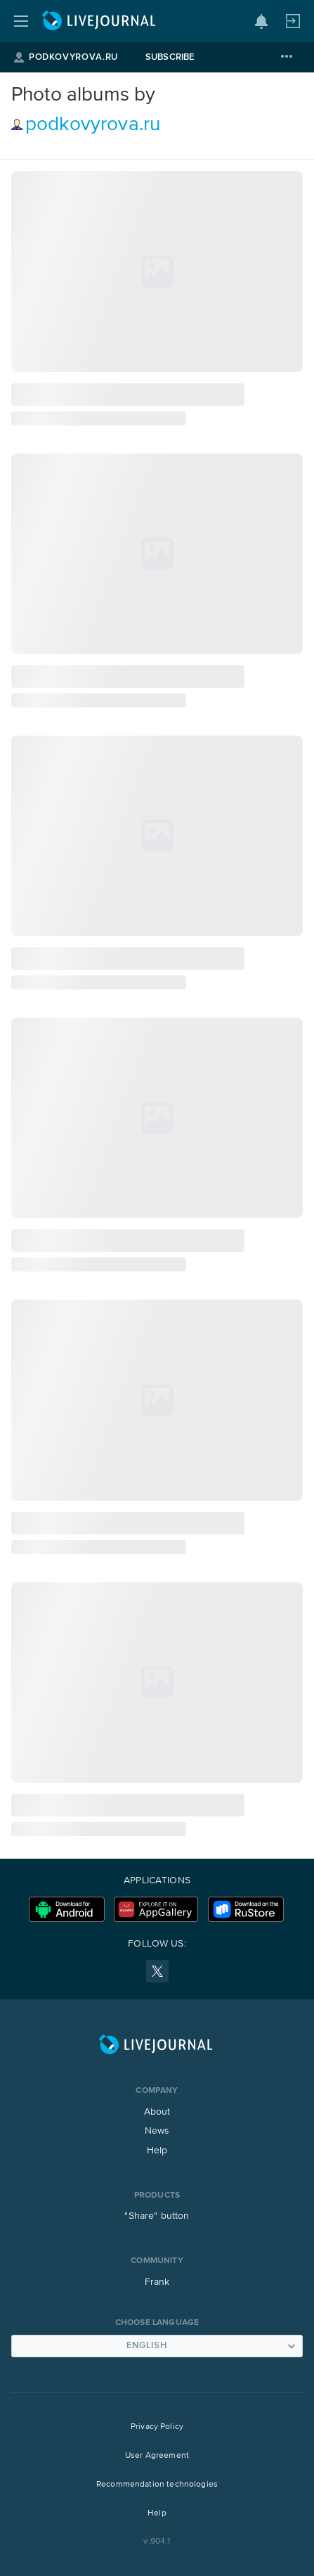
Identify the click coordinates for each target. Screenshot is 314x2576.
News (157, 2131)
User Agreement (157, 2456)
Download (67, 1909)
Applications (157, 1880)
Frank (157, 2282)
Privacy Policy (157, 2427)
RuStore (245, 1909)
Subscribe (170, 57)
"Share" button (156, 2216)
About (157, 2112)
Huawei (156, 1909)
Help (157, 2150)
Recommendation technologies (157, 2484)
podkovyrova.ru (92, 124)
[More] (287, 57)
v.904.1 (156, 2541)
